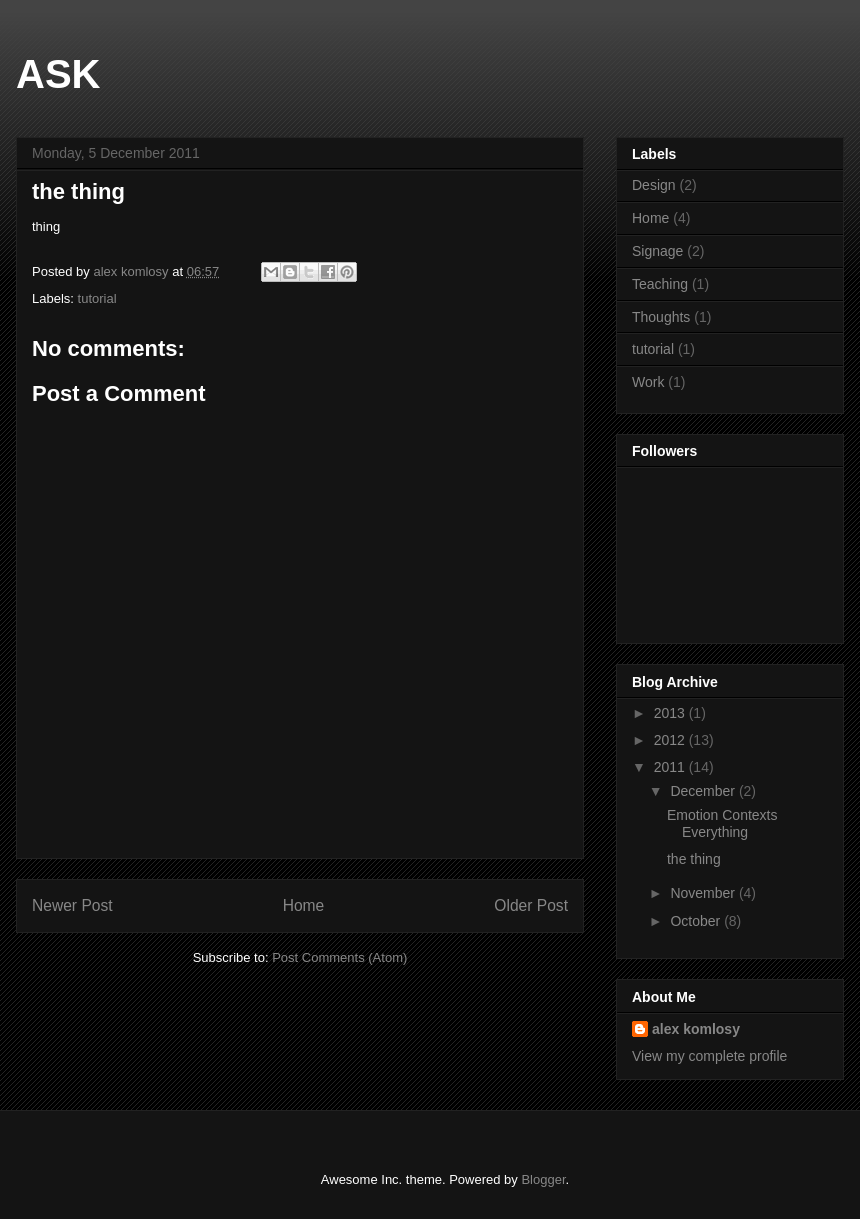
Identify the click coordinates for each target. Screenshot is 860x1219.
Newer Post (72, 905)
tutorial (97, 298)
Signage (657, 251)
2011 (671, 767)
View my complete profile (709, 1056)
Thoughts (661, 317)
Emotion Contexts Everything (722, 823)
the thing (694, 859)
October (697, 921)
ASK (58, 74)
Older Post (531, 905)
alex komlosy (696, 1029)
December (704, 791)
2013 (671, 713)
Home (304, 905)
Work (648, 382)
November (704, 893)
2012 (671, 740)
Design (654, 185)
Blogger (543, 1179)
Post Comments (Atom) (339, 957)
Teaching (660, 284)
